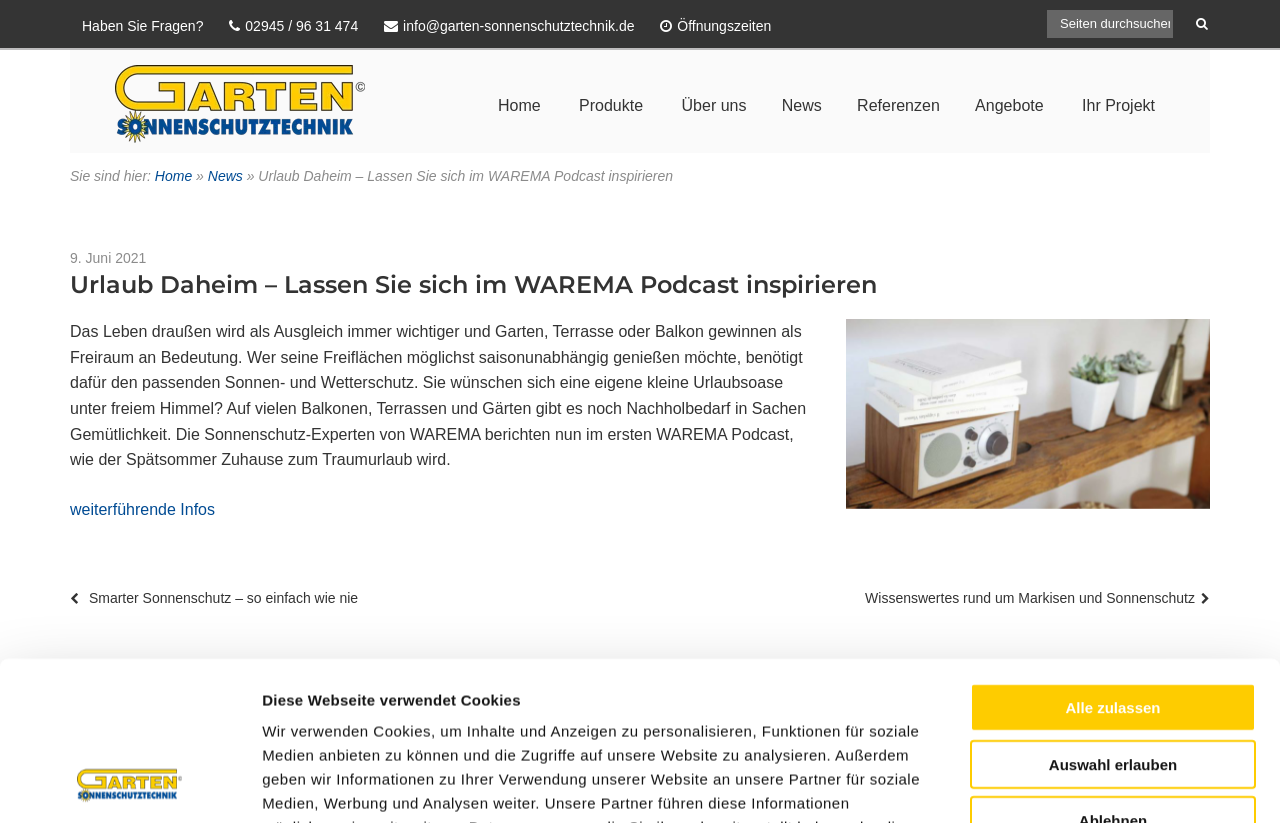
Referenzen (898, 105)
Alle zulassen (1112, 558)
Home (519, 105)
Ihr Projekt (1118, 105)
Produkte (611, 105)
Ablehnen (1113, 671)
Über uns (714, 105)
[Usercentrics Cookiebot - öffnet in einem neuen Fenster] (129, 784)
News (802, 105)
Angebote (1009, 105)
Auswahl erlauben (1113, 615)
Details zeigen (1063, 783)
